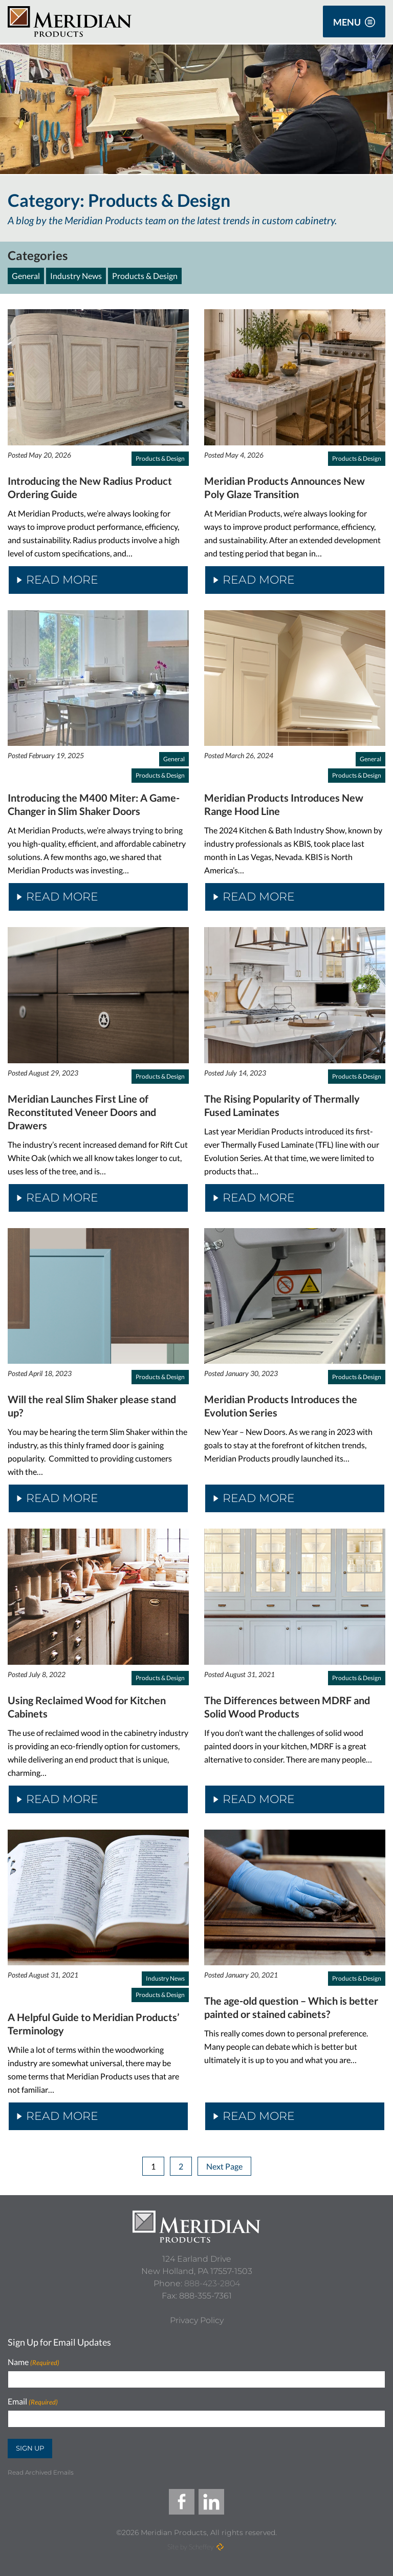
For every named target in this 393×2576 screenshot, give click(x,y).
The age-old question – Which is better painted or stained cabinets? (291, 2007)
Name (33, 2362)
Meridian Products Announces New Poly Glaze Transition (284, 487)
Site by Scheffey (190, 2546)
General (26, 276)
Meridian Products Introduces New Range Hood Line (283, 804)
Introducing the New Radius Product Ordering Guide (90, 487)
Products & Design (145, 276)
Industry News (76, 276)
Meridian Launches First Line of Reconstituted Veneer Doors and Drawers (82, 1111)
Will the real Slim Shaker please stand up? (92, 1406)
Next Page (224, 2166)
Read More (57, 580)
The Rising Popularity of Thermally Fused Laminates (282, 1105)
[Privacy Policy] (197, 2320)
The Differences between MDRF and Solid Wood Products (287, 1707)
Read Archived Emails (41, 2472)
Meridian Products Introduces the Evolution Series (280, 1406)
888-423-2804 (212, 2283)
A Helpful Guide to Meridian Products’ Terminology (94, 2023)
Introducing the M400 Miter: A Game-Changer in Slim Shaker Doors (94, 804)
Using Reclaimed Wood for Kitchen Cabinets (87, 1707)
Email (33, 2401)
